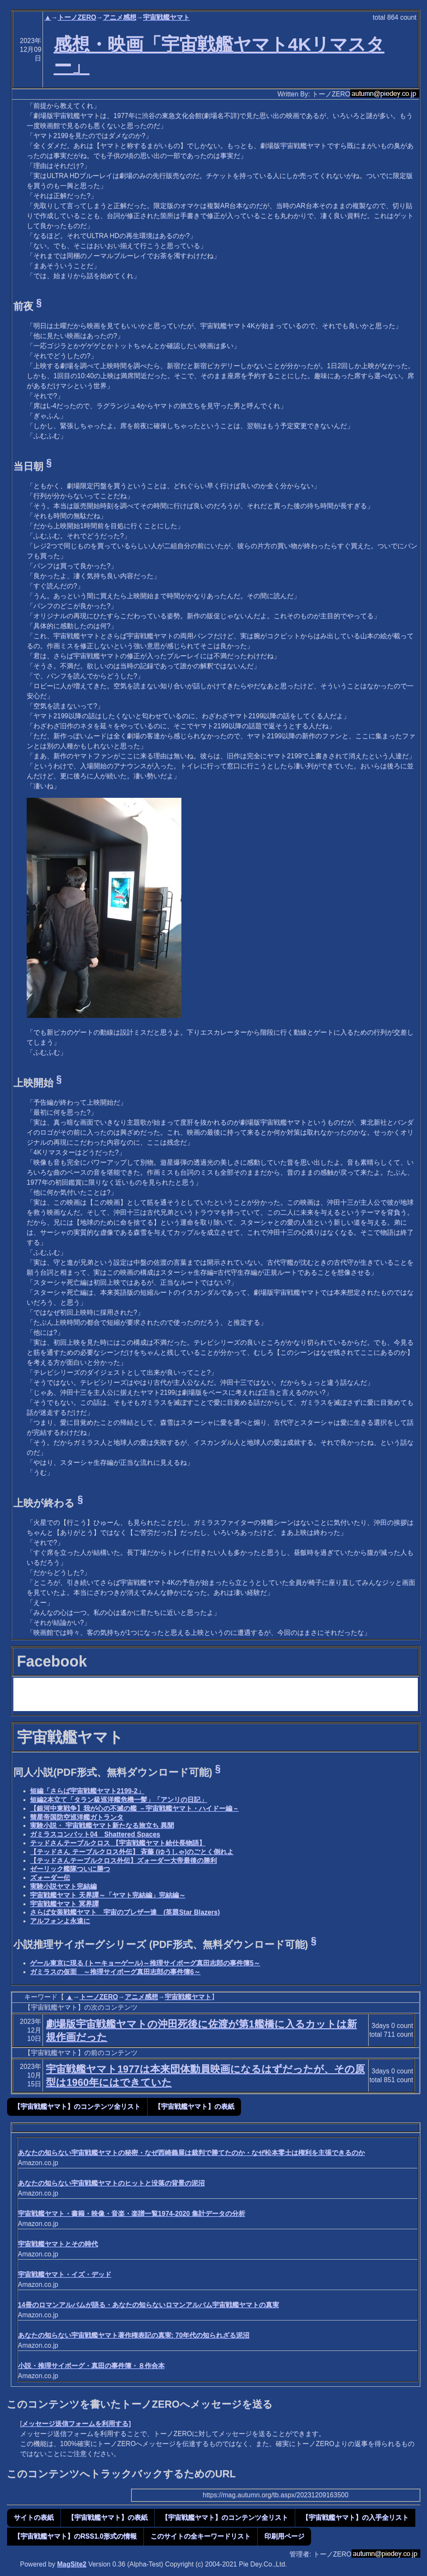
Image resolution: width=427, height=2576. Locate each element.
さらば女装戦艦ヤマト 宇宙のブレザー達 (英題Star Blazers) (125, 1912)
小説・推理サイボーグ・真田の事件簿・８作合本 (91, 2365)
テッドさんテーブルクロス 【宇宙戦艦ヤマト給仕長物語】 (117, 1843)
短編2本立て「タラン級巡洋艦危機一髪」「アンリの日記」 (118, 1799)
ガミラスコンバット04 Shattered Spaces (95, 1834)
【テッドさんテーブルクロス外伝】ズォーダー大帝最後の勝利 (123, 1860)
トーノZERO (77, 17)
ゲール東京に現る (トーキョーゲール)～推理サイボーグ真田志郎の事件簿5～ (145, 1963)
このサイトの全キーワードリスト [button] (201, 2536)
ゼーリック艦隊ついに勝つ (70, 1868)
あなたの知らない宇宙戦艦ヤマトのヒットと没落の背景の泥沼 (111, 2183)
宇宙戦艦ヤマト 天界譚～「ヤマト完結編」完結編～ (107, 1895)
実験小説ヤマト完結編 (63, 1886)
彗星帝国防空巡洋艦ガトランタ (76, 1817)
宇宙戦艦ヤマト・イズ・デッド (64, 2274)
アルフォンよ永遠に (60, 1920)
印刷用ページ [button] (284, 2536)
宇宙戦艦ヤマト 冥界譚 (64, 1903)
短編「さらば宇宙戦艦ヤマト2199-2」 (87, 1790)
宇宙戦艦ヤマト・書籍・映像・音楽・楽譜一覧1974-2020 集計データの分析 (131, 2213)
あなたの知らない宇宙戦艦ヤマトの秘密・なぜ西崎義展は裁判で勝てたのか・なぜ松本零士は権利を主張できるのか (191, 2152)
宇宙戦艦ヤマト (166, 17)
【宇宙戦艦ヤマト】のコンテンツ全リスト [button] (77, 2106)
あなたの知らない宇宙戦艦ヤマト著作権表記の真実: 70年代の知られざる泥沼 (134, 2335)
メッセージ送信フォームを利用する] (76, 2423)
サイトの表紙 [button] (34, 2517)
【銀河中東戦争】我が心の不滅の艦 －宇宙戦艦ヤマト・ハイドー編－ (134, 1808)
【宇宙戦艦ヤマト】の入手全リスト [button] (355, 2517)
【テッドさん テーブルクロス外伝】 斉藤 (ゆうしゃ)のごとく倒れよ (132, 1851)
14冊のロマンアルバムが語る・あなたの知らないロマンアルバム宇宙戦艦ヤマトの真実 (148, 2304)
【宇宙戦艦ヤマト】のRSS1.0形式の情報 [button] (75, 2536)
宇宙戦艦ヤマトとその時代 (58, 2244)
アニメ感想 (119, 17)
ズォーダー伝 (50, 1877)
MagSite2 (71, 2564)
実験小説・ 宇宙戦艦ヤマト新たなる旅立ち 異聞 (102, 1825)
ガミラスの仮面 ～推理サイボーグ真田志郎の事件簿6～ (115, 1971)
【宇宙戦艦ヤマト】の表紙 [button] (194, 2106)
